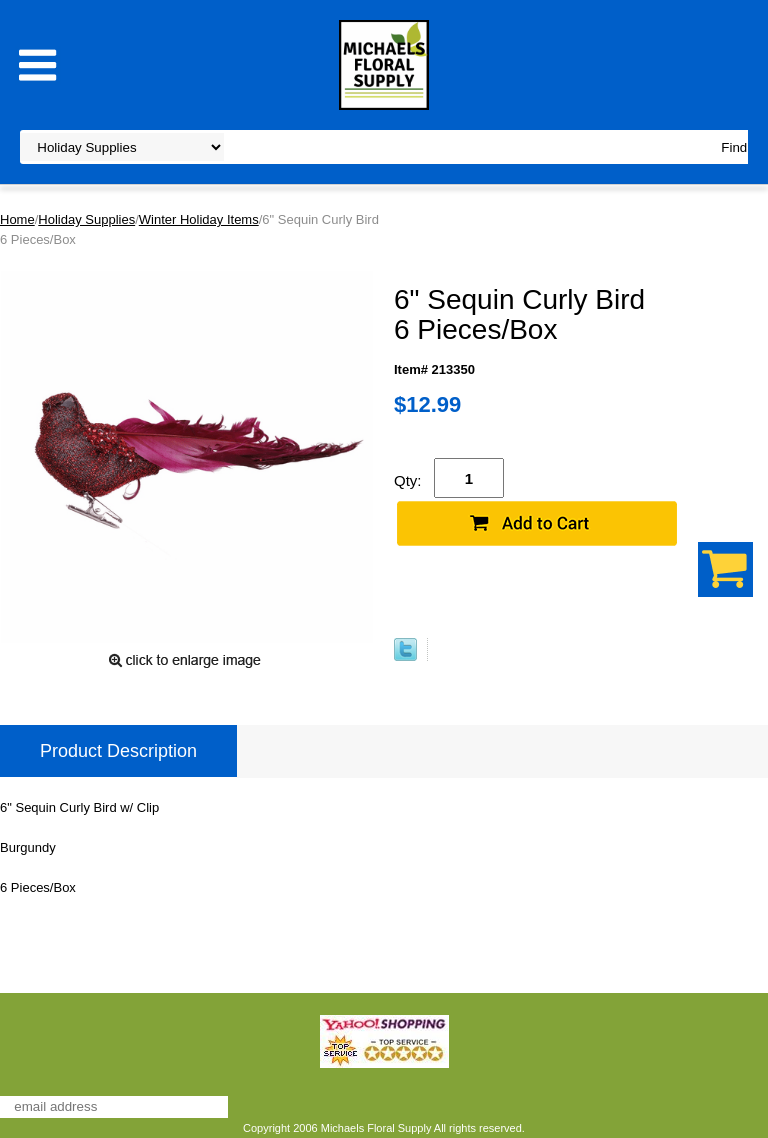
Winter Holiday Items (199, 219)
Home (17, 219)
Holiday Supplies (86, 219)
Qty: (408, 480)
